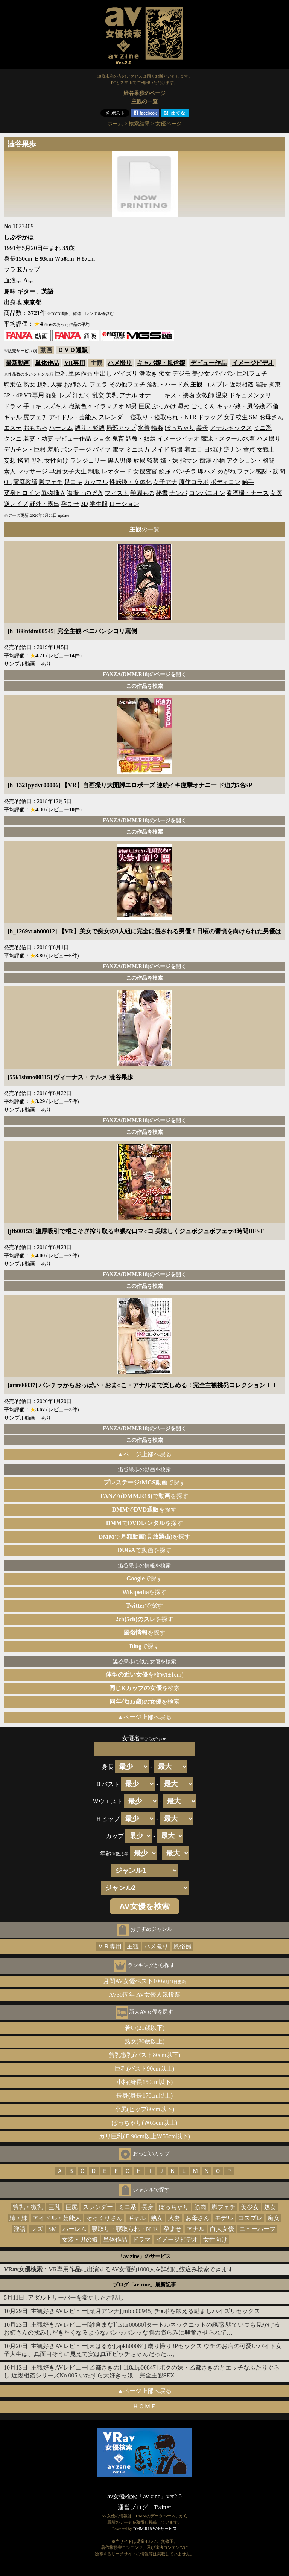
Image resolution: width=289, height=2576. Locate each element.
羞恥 (53, 449)
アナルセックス (231, 427)
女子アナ (165, 482)
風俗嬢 (182, 1946)
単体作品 (47, 363)
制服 (94, 471)
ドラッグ (210, 417)
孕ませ (70, 504)
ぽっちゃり (180, 427)
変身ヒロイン (22, 493)
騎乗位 (13, 384)
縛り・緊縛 (90, 427)
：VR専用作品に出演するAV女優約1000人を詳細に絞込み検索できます (118, 2269)
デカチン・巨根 (25, 449)
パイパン (223, 373)
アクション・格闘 (251, 460)
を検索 (144, 1688)
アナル (128, 395)
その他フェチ (127, 384)
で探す (144, 1482)
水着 (144, 427)
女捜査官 (145, 471)
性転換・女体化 (131, 482)
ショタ (102, 438)
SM (253, 417)
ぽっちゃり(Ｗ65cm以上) (144, 2122)
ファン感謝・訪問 (261, 471)
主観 (133, 1946)
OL (8, 482)
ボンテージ (76, 449)
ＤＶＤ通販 (73, 350)
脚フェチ (51, 482)
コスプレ (216, 384)
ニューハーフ (257, 2229)
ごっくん (203, 406)
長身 (147, 2207)
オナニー (151, 395)
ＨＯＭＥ (144, 2406)
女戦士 (266, 449)
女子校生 (236, 417)
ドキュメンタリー (253, 395)
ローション (124, 504)
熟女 (29, 384)
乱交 (98, 395)
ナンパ (178, 493)
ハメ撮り (120, 363)
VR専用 (74, 363)
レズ (65, 395)
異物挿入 (53, 493)
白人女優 (222, 2229)
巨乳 (61, 373)
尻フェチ (35, 417)
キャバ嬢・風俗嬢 (161, 363)
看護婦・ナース (248, 493)
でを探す (144, 1496)
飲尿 (165, 471)
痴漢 (205, 460)
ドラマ (13, 406)
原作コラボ (194, 482)
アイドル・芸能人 (73, 417)
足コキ (73, 482)
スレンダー (114, 417)
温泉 (222, 395)
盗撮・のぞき (85, 493)
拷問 (23, 460)
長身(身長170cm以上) (144, 2095)
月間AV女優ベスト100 (144, 1981)
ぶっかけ (164, 406)
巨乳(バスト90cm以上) (144, 2068)
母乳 (37, 460)
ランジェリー (88, 460)
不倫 (272, 406)
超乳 (43, 384)
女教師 (205, 395)
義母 (202, 427)
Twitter (162, 2507)
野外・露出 (44, 504)
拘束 (275, 384)
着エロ (193, 449)
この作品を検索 (144, 686)
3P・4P (13, 395)
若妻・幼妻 (38, 438)
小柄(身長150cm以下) (144, 2082)
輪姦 (157, 427)
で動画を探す (144, 1550)
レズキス (55, 406)
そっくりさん (104, 2218)
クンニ (13, 438)
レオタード (117, 471)
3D (84, 504)
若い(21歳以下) (145, 2028)
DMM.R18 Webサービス (155, 2528)
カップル (96, 482)
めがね (227, 471)
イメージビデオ (253, 363)
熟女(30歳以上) (145, 2041)
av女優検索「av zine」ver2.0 (144, 2496)
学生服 (99, 504)
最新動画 (18, 363)
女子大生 (74, 471)
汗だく (82, 395)
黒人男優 (120, 460)
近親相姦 (242, 384)
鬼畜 (118, 438)
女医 (276, 493)
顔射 (52, 395)
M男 (131, 406)
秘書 (162, 493)
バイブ (102, 449)
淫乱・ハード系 (168, 384)
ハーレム (61, 427)
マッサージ (32, 471)
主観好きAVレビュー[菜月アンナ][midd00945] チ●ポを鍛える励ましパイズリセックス (145, 2311)
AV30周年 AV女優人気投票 (144, 1994)
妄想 (10, 460)
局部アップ (121, 427)
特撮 (177, 449)
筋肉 (200, 2207)
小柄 (219, 460)
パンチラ (184, 471)
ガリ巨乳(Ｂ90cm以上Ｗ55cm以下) (144, 2136)
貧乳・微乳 (28, 2207)
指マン (189, 460)
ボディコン (225, 482)
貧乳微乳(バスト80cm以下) (144, 2055)
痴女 (165, 373)
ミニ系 (263, 427)
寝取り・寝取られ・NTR (163, 417)
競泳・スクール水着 (228, 438)
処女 (270, 2207)
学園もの (142, 493)
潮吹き (148, 373)
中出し (103, 373)
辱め (184, 406)
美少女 (201, 373)
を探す (144, 1592)
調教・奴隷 (141, 438)
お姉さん (76, 384)
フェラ (99, 384)
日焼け (213, 449)
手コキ (32, 406)
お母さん (271, 417)
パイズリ (126, 373)
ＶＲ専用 (109, 1946)
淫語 (261, 384)
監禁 (153, 460)
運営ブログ (133, 2507)
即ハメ (207, 471)
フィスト (117, 493)
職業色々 (80, 406)
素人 (10, 471)
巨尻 (144, 406)
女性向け (56, 460)
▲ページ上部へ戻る (144, 1454)
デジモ (181, 373)
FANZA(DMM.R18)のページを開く (144, 674)
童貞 (249, 449)
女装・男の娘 (80, 2239)
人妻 (56, 384)
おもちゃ (35, 427)
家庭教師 (25, 482)
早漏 (55, 471)
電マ (118, 449)
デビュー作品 (208, 363)
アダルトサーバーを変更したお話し (76, 2297)
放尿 (139, 460)
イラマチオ (109, 406)
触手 (248, 482)
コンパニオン (207, 493)
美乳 (112, 395)
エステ (13, 427)
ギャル (13, 417)
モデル (224, 2218)
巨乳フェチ (252, 373)
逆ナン (233, 449)
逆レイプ (16, 504)
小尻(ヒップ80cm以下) (144, 2109)
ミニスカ (138, 449)
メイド (160, 449)
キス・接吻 (179, 395)
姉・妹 (169, 460)
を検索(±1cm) (145, 1674)
